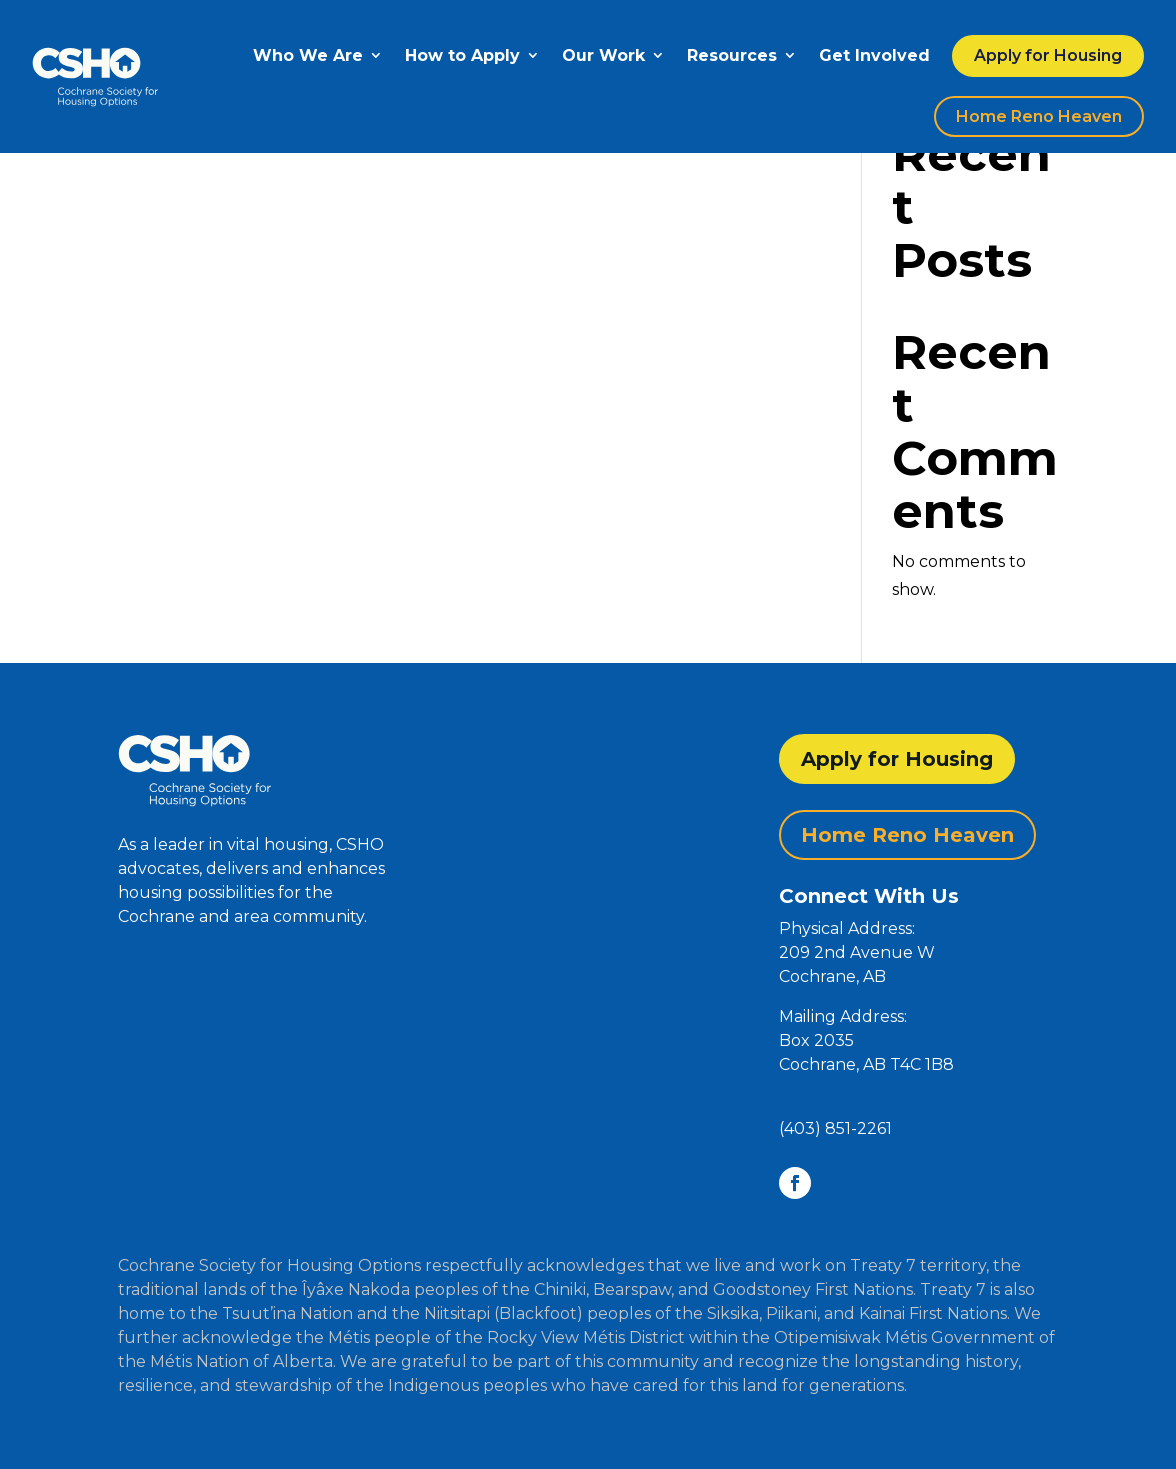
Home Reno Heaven (1039, 116)
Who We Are (308, 55)
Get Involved (874, 55)
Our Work (603, 55)
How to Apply (462, 55)
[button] (918, 1017)
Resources (732, 55)
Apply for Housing (1048, 55)
